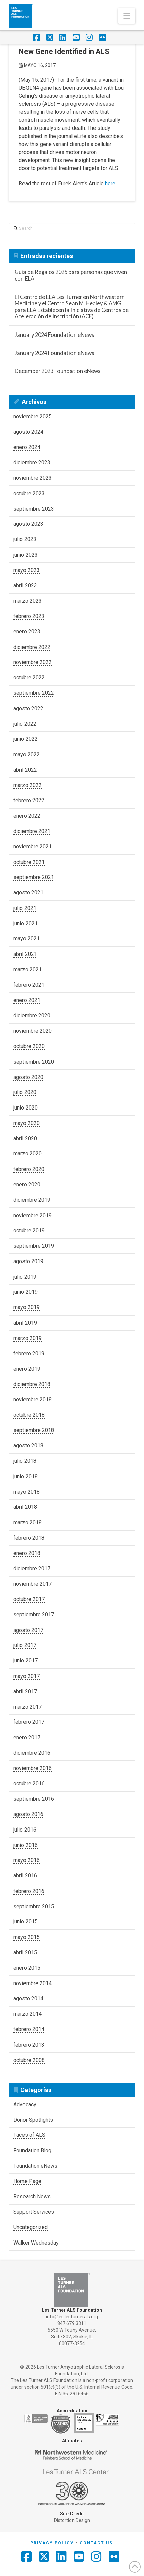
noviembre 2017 (32, 1584)
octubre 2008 (29, 2060)
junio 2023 (25, 555)
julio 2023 (24, 539)
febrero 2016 (28, 1891)
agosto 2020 (28, 1077)
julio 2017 (24, 1645)
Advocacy (24, 2104)
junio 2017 (25, 1660)
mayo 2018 (26, 1492)
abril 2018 (25, 1507)
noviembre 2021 (32, 846)
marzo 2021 (27, 969)
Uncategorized (30, 2227)
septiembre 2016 (33, 1799)
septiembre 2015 (33, 1906)
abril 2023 (25, 585)
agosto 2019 (28, 1261)
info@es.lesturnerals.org (72, 2316)
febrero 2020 (28, 1169)
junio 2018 (25, 1476)
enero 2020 (26, 1184)
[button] (126, 16)
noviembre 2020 (32, 1031)
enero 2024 (26, 447)
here (110, 183)
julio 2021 (24, 908)
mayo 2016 (26, 1860)
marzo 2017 (27, 1707)
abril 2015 (25, 1952)
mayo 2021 (26, 938)
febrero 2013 (28, 2045)
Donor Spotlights (33, 2120)
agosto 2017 (28, 1630)
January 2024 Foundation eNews (54, 334)
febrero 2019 (28, 1353)
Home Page (27, 2181)
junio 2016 (25, 1845)
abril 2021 (25, 954)
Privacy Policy (52, 2543)
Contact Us (96, 2543)
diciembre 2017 (31, 1568)
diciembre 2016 (31, 1753)
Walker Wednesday (36, 2242)
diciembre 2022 (31, 647)
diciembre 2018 (31, 1384)
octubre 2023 (29, 493)
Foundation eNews (35, 2166)
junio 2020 (25, 1107)
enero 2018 (26, 1553)
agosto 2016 (28, 1814)
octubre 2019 (29, 1230)
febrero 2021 (28, 985)
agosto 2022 (28, 708)
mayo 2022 (26, 754)
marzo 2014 (27, 2014)
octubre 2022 (29, 677)
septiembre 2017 (33, 1614)
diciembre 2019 (31, 1200)
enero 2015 (26, 1968)
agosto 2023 (28, 524)
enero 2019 (26, 1369)
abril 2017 (25, 1691)
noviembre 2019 (32, 1215)
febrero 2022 (28, 800)
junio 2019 (25, 1292)
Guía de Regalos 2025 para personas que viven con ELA (71, 275)
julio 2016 (24, 1829)
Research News (32, 2196)
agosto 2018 (28, 1445)
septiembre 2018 (33, 1430)
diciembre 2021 (31, 831)
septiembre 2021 (33, 877)
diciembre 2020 (31, 1015)
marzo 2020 (27, 1153)
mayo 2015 (26, 1937)
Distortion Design (72, 2520)
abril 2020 (25, 1138)
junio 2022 (25, 739)
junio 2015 (25, 1921)
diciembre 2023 (31, 462)
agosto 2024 (28, 432)
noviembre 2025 (32, 416)
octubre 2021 (29, 862)
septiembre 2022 (33, 693)
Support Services (33, 2212)
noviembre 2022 (32, 662)
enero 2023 (26, 631)
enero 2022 (26, 816)
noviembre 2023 (32, 478)
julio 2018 (24, 1461)
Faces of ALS (29, 2135)
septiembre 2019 (33, 1246)
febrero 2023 (28, 616)
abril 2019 (25, 1323)
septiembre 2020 (33, 1062)
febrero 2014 (28, 2029)
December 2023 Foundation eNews (57, 371)
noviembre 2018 (32, 1399)
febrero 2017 (28, 1722)
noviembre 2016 (32, 1768)
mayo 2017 (26, 1676)
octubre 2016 (29, 1783)
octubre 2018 (29, 1415)
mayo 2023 (26, 570)
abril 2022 (25, 770)
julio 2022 (24, 724)
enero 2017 (26, 1737)
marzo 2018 (27, 1522)
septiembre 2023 (33, 509)
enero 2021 (26, 1000)
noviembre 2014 (32, 1983)
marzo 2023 (27, 601)
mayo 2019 (26, 1307)
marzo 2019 (27, 1338)
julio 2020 (24, 1092)
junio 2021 (25, 923)
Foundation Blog (32, 2150)
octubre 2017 (29, 1599)
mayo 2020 (26, 1123)
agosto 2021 (28, 892)
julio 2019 (24, 1277)
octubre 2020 (29, 1046)
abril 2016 (25, 1875)
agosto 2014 (28, 1998)
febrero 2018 (28, 1538)
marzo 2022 (27, 785)
